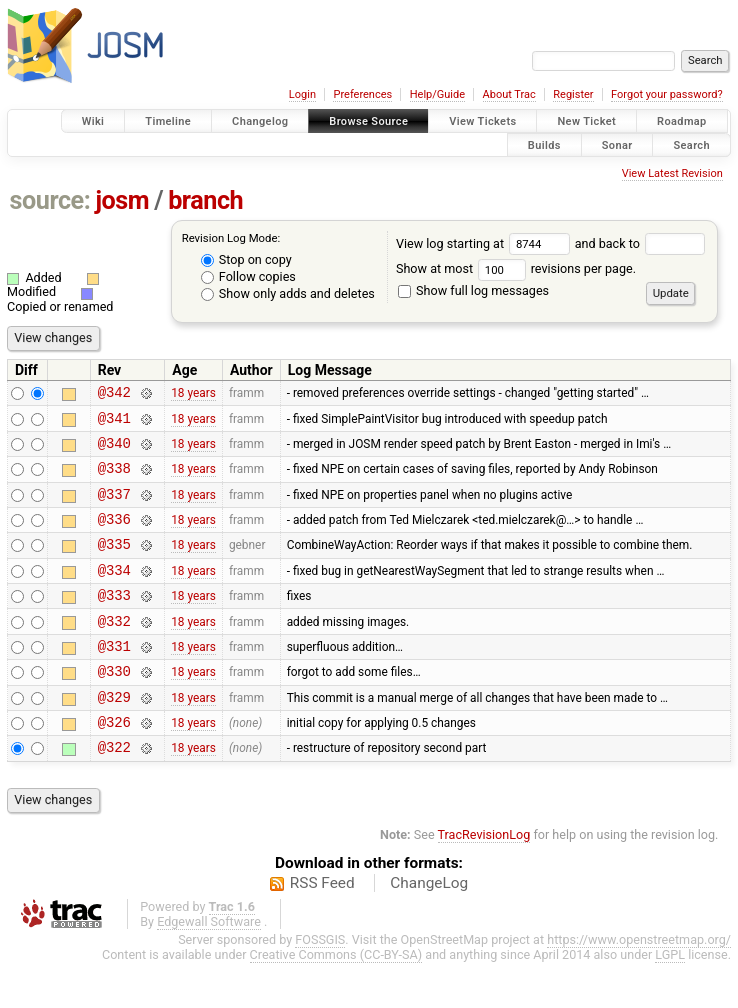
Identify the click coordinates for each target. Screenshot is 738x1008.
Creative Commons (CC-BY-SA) (336, 999)
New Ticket (586, 121)
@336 (114, 536)
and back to (640, 243)
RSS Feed (322, 928)
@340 (114, 451)
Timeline (168, 121)
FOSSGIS (320, 984)
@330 (114, 706)
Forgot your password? (667, 94)
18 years (193, 395)
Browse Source (368, 121)
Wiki (93, 121)
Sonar (617, 144)
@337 (114, 508)
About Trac (509, 94)
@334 (114, 593)
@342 (114, 394)
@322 (114, 791)
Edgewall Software (209, 966)
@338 (114, 479)
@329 (114, 735)
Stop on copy (246, 259)
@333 (114, 621)
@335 (114, 564)
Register (573, 94)
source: (50, 200)
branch (205, 200)
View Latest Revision (672, 173)
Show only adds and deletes (288, 293)
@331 (114, 678)
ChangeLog (429, 928)
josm (122, 200)
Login (302, 94)
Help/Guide (437, 94)
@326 (114, 763)
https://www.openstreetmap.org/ (639, 984)
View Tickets (482, 121)
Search (691, 144)
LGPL (670, 999)
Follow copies (248, 276)
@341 (114, 423)
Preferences (362, 94)
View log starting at (485, 243)
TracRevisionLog (484, 879)
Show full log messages (473, 290)
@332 (114, 650)
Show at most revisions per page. (516, 268)
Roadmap (682, 121)
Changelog (260, 121)
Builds (544, 144)
